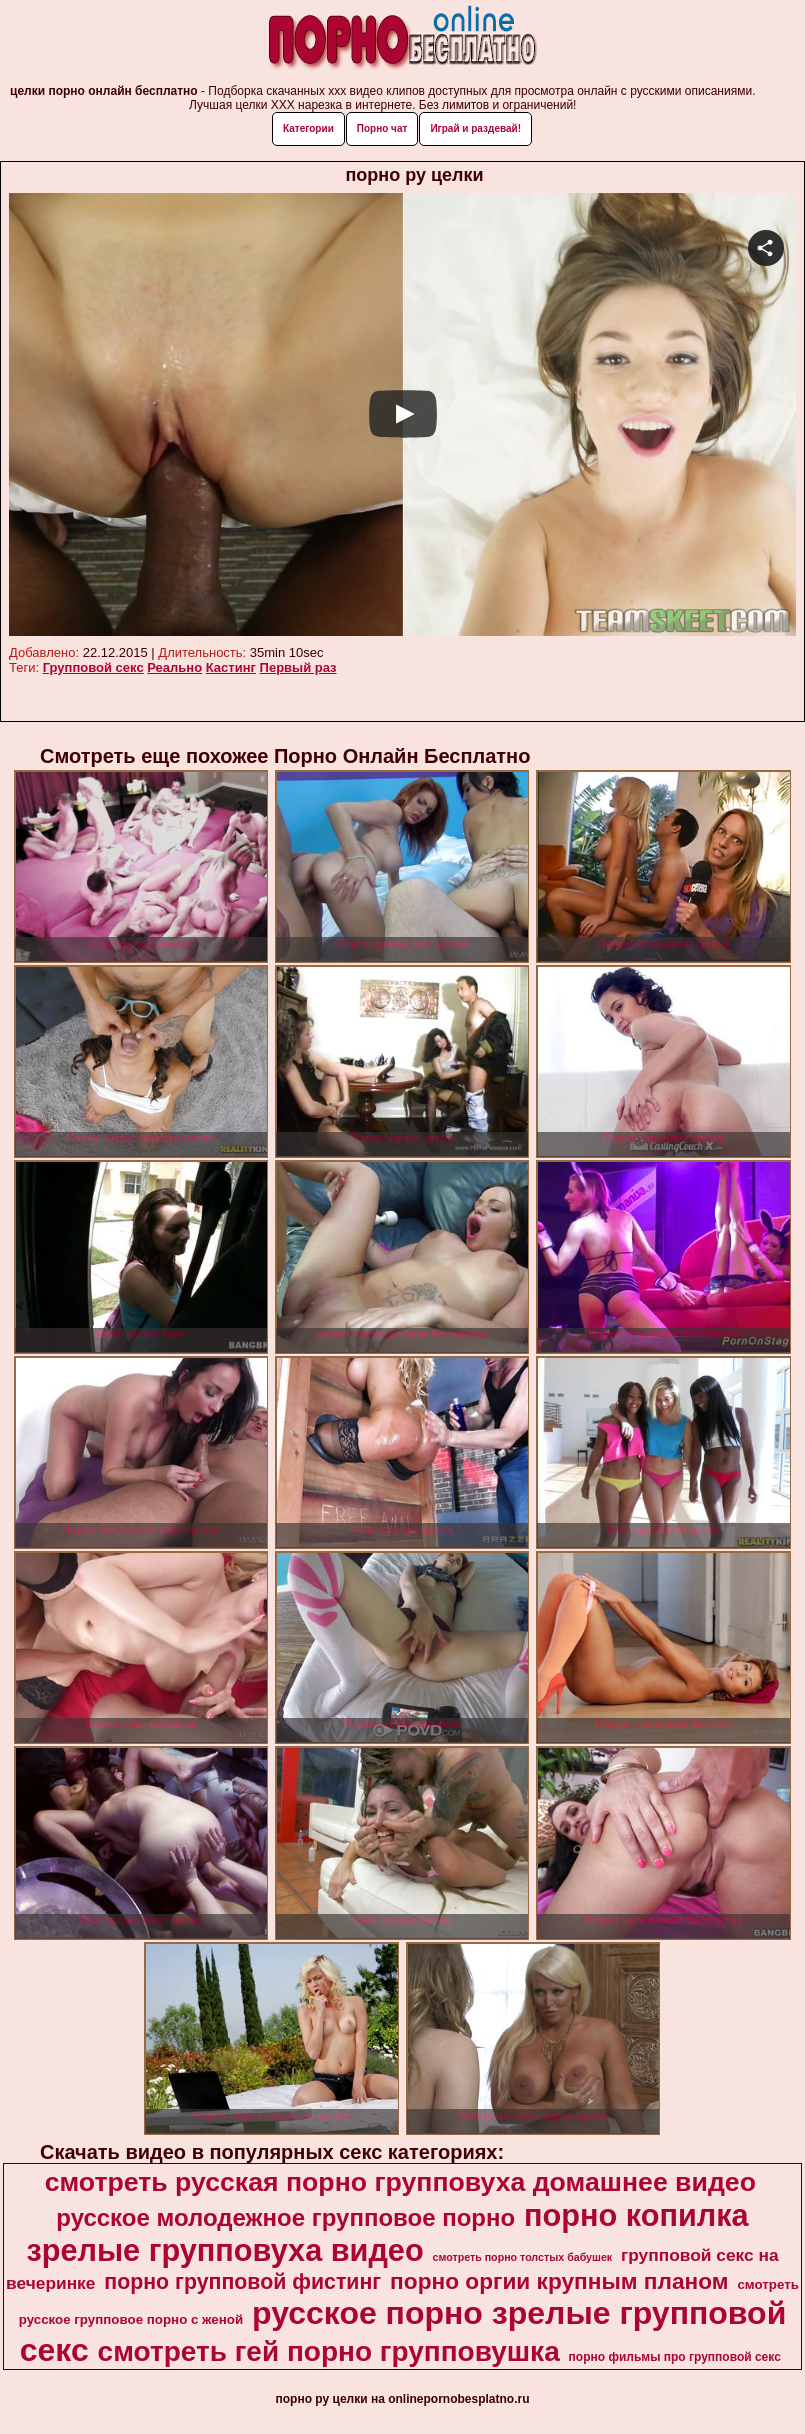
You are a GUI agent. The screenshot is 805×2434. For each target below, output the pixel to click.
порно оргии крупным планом (559, 2281)
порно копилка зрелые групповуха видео (387, 2232)
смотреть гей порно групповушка (329, 2351)
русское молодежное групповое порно (285, 2217)
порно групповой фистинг (242, 2282)
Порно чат (382, 128)
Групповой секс (93, 667)
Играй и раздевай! (475, 128)
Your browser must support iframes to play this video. (402, 416)
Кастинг (231, 667)
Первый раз (298, 667)
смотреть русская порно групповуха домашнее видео (400, 2182)
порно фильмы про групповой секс (675, 2357)
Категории (308, 128)
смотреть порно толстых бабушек (523, 2257)
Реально (174, 667)
